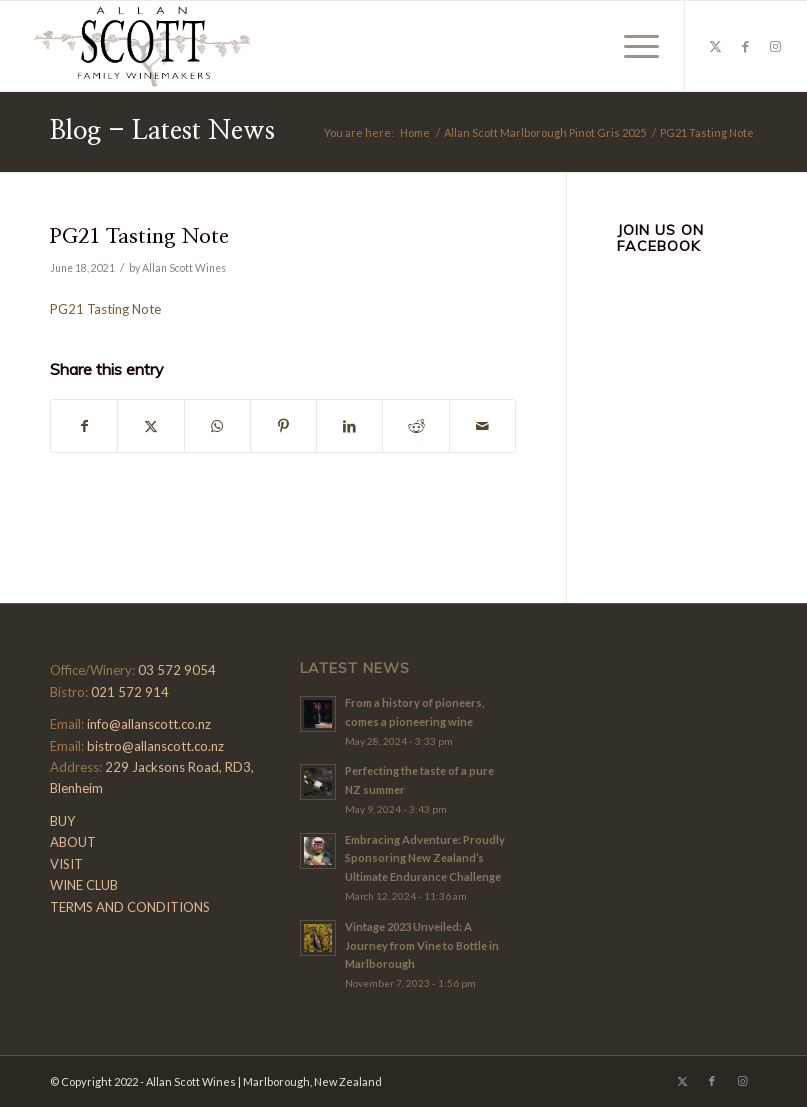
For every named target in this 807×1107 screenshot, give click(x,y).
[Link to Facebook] (746, 46)
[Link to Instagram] (776, 46)
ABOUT (73, 842)
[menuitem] (631, 46)
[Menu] (631, 46)
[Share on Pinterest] (283, 426)
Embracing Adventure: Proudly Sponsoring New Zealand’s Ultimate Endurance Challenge (425, 858)
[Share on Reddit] (415, 426)
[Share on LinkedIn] (349, 426)
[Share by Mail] (482, 426)
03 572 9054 (177, 670)
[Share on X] (150, 426)
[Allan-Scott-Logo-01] (142, 46)
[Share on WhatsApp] (217, 426)
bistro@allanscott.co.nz (155, 746)
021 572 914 (130, 692)
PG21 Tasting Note (105, 309)
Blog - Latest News (162, 131)
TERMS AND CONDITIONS (130, 907)
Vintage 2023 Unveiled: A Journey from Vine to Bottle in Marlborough (422, 945)
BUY (62, 821)
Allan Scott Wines (184, 268)
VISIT (66, 864)
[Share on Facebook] (84, 426)
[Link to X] (716, 46)
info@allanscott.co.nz (149, 724)
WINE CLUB (84, 885)
